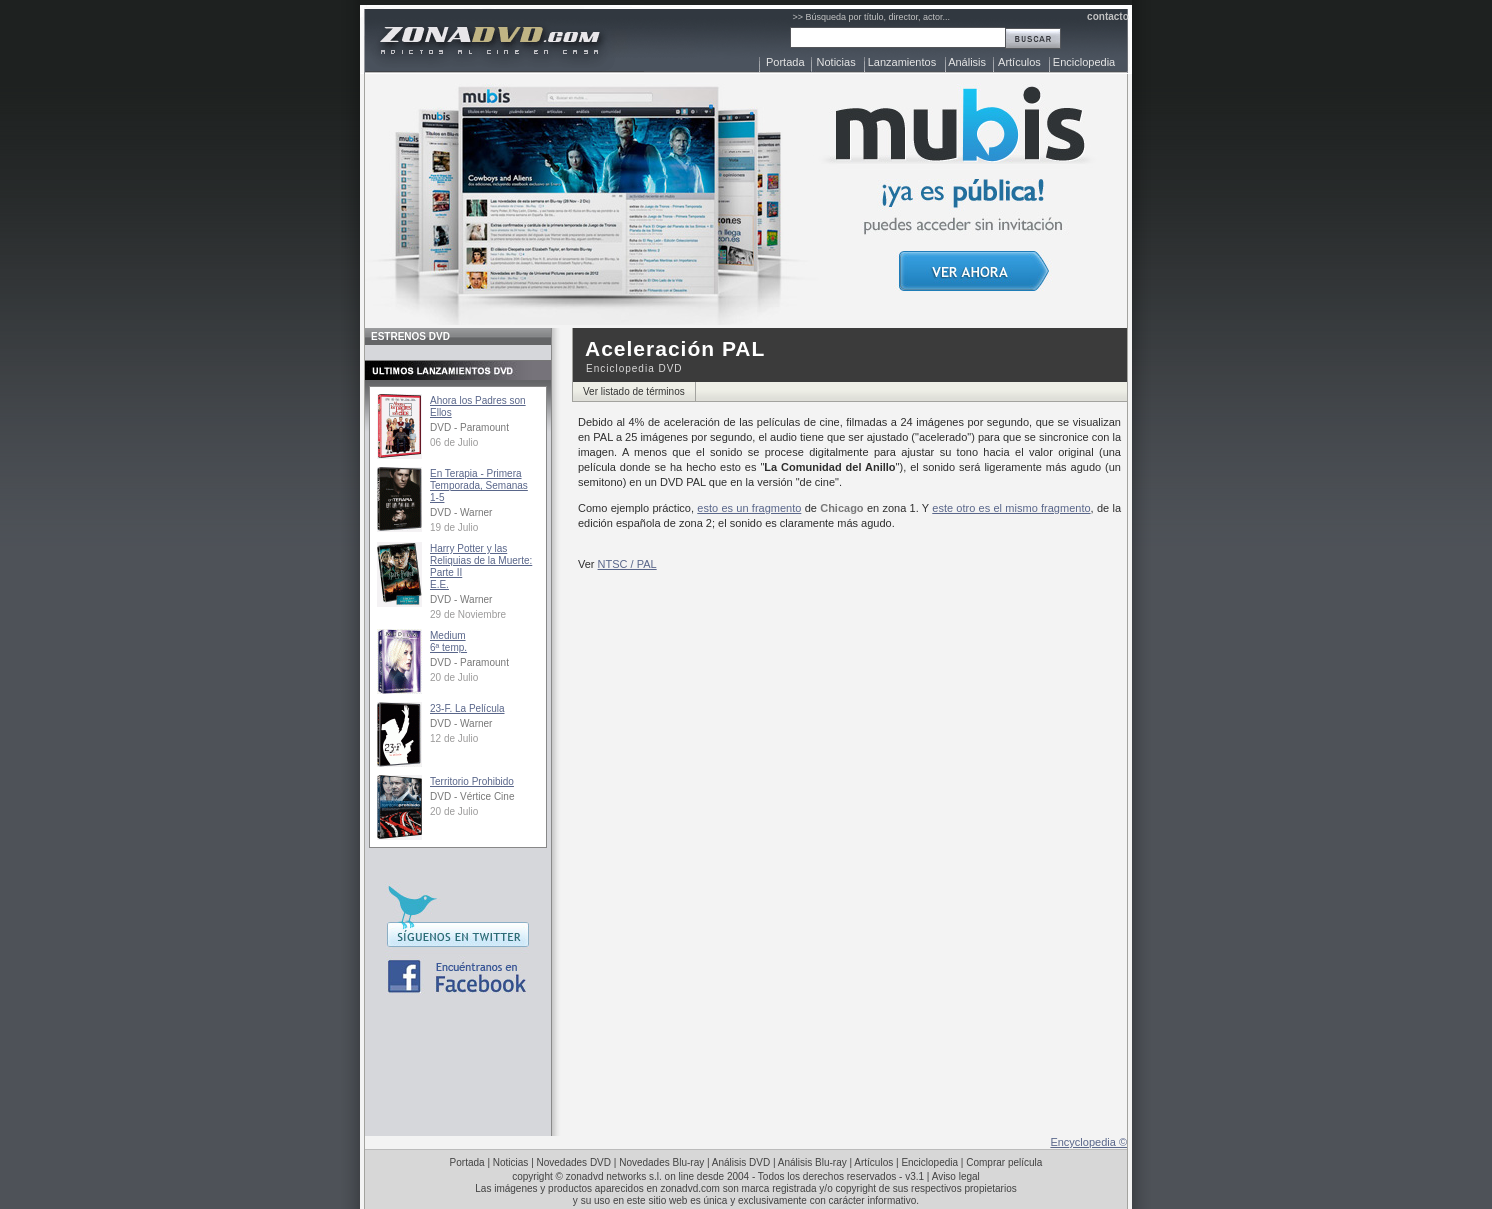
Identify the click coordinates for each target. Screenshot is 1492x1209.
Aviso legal (956, 1176)
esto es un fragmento (749, 508)
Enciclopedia (1084, 62)
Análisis (967, 62)
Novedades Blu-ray (661, 1162)
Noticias (836, 62)
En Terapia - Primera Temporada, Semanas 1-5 (479, 485)
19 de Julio (454, 527)
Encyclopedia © (1088, 1142)
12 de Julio (454, 738)
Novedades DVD (574, 1162)
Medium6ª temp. (448, 641)
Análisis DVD (741, 1162)
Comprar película (1004, 1162)
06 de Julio (454, 442)
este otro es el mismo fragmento (1011, 508)
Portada (785, 62)
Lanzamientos (902, 62)
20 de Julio (454, 677)
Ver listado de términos (634, 391)
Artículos (1019, 62)
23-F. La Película (467, 708)
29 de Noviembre (468, 614)
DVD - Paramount (469, 427)
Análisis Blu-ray (812, 1162)
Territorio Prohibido (472, 781)
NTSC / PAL (627, 564)
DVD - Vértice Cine (472, 796)
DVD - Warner (461, 512)
